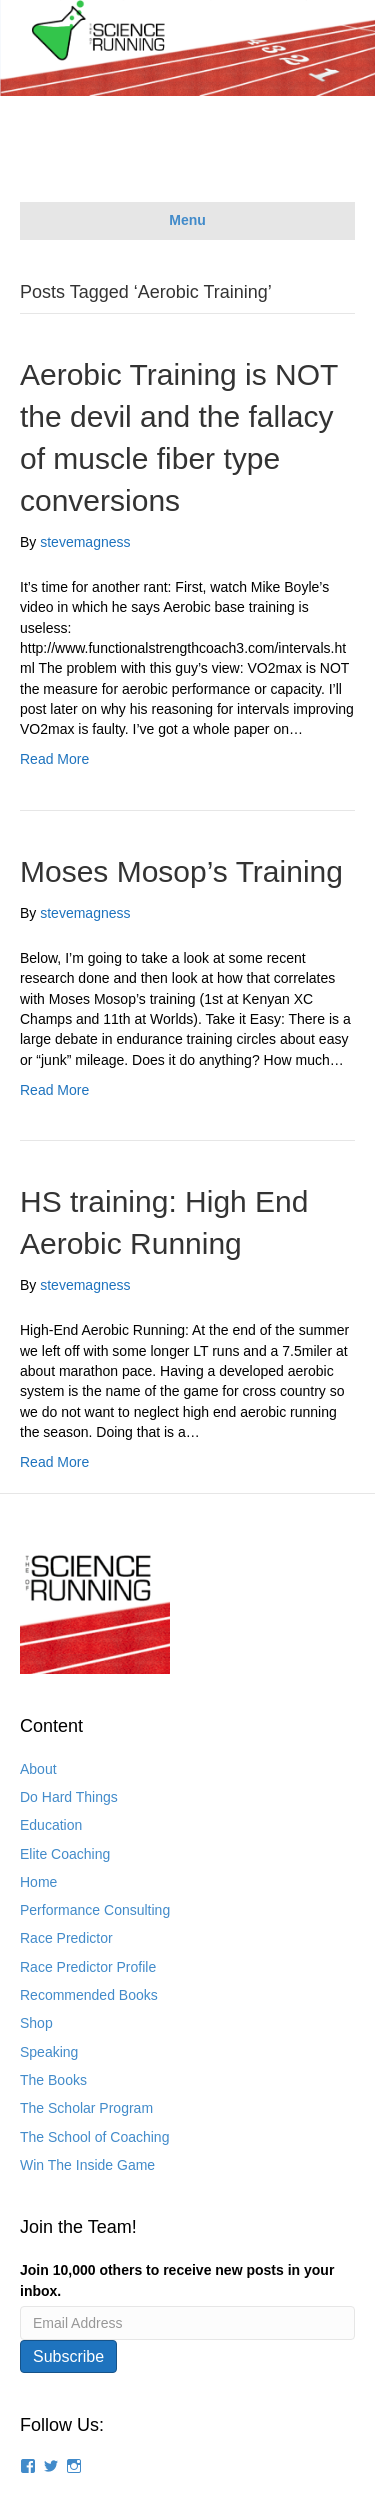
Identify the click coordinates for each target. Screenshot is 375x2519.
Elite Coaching (65, 1854)
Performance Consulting (95, 1910)
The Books (53, 2080)
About (38, 1769)
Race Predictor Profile (88, 1967)
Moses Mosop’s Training (181, 871)
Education (51, 1825)
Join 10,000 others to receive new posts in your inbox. (177, 2280)
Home (38, 1882)
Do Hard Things (69, 1797)
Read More (54, 759)
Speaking (49, 2052)
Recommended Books (89, 1995)
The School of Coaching (94, 2137)
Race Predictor (66, 1938)
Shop (36, 2023)
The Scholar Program (86, 2108)
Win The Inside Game (87, 2165)
